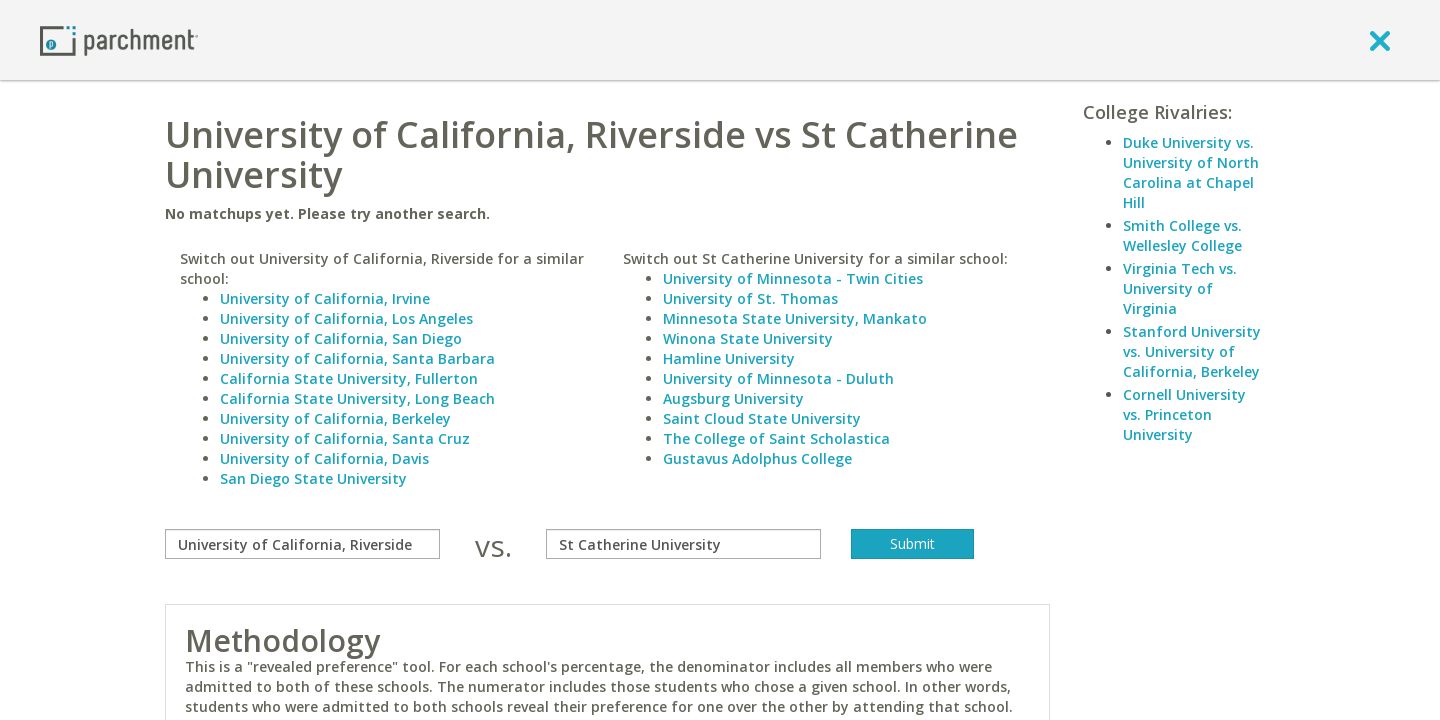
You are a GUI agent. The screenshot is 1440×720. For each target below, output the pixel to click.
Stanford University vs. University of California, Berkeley (1192, 351)
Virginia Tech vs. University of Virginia (1180, 288)
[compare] (302, 544)
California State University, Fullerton (349, 378)
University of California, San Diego (341, 338)
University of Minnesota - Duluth (778, 378)
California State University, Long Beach (357, 398)
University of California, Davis (324, 458)
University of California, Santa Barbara (357, 358)
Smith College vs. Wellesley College (1182, 235)
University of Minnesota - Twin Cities (793, 278)
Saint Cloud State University (762, 418)
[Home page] (119, 39)
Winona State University (748, 338)
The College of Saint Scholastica (776, 438)
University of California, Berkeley (335, 418)
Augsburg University (733, 398)
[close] (1380, 40)
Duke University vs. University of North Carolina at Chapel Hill (1191, 172)
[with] (683, 544)
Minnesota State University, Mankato (795, 318)
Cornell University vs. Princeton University (1184, 414)
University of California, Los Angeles (346, 318)
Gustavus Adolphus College (757, 458)
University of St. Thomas (750, 298)
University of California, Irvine (325, 298)
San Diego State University (313, 478)
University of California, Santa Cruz (345, 438)
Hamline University (729, 358)
